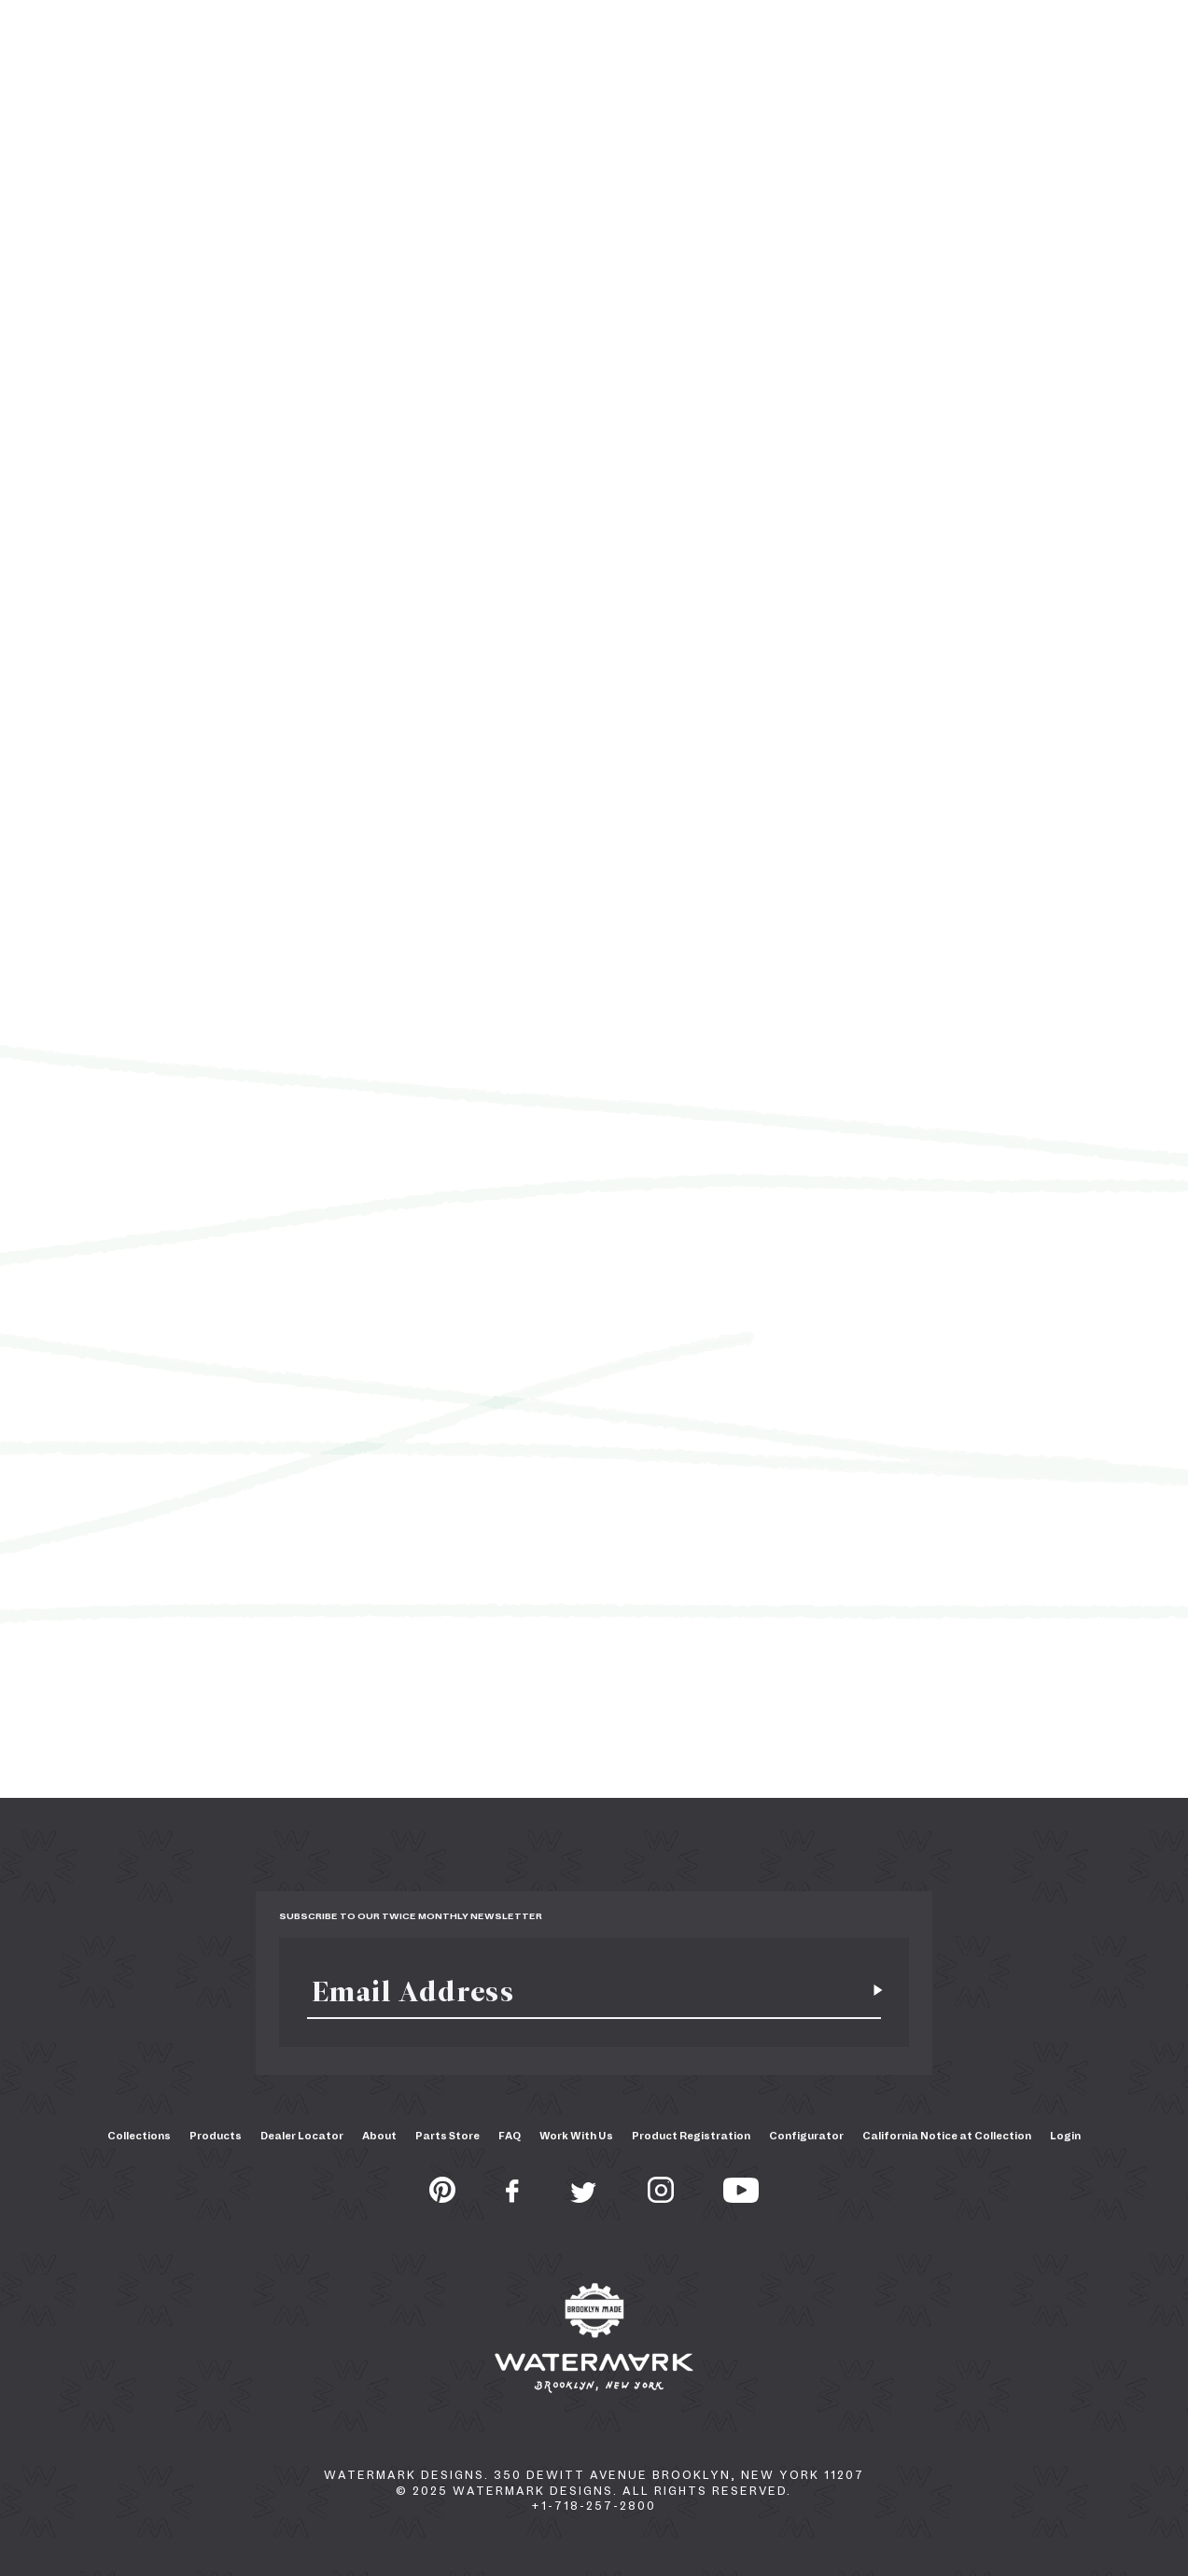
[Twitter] (583, 2197)
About (379, 2135)
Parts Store (447, 2135)
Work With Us (576, 2135)
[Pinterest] (442, 2197)
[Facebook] (512, 2197)
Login (1065, 2135)
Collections (139, 2135)
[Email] (583, 1991)
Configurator (806, 2135)
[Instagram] (661, 2197)
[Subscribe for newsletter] (870, 1991)
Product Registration (691, 2135)
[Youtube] (741, 2197)
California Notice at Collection (946, 2135)
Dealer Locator (301, 2135)
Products (215, 2135)
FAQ (509, 2135)
